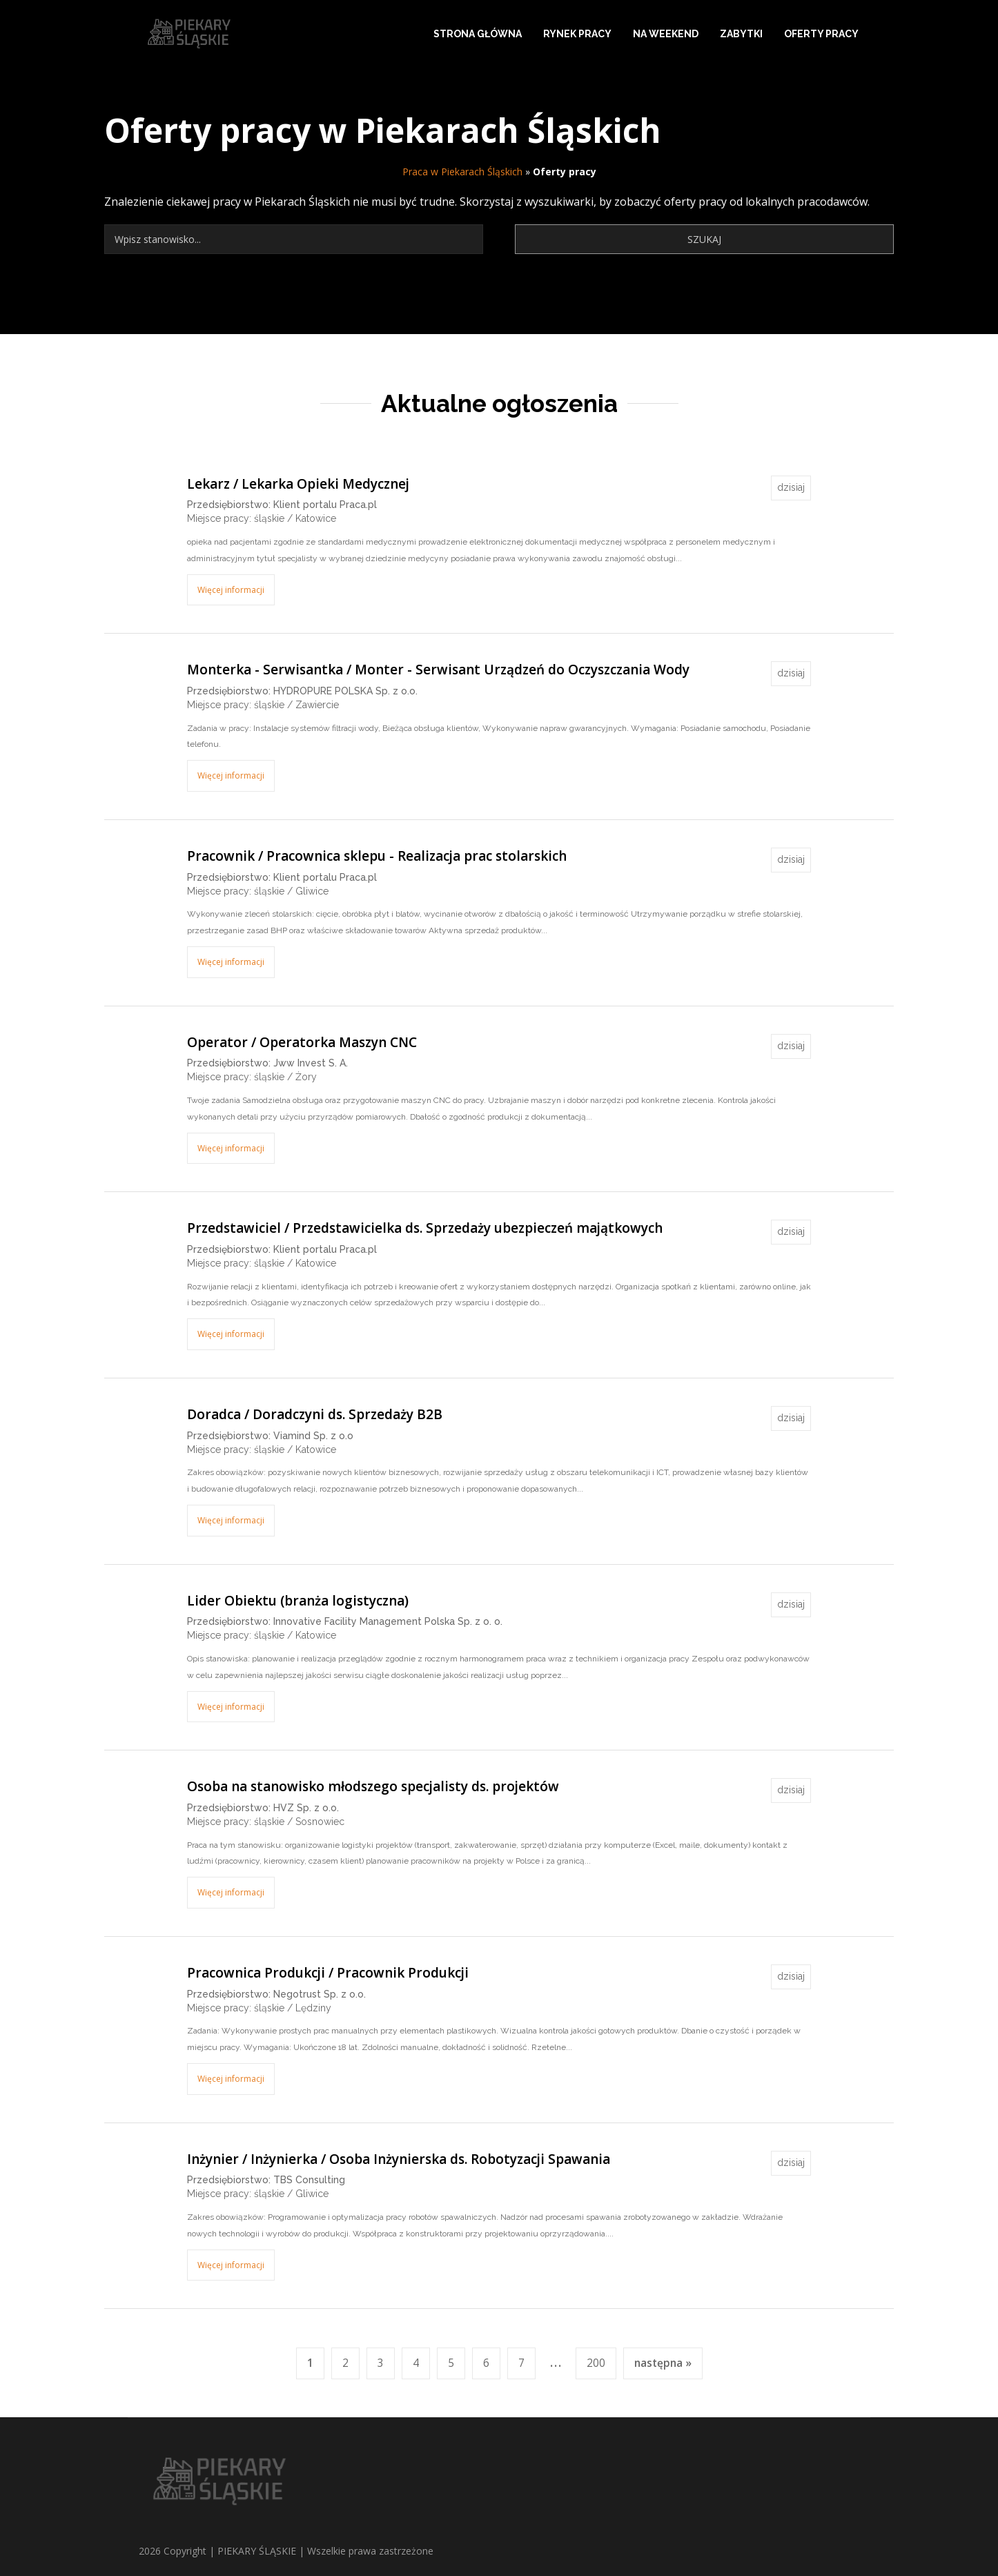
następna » (663, 2363)
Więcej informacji (230, 590)
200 (596, 2363)
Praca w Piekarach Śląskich (462, 171)
